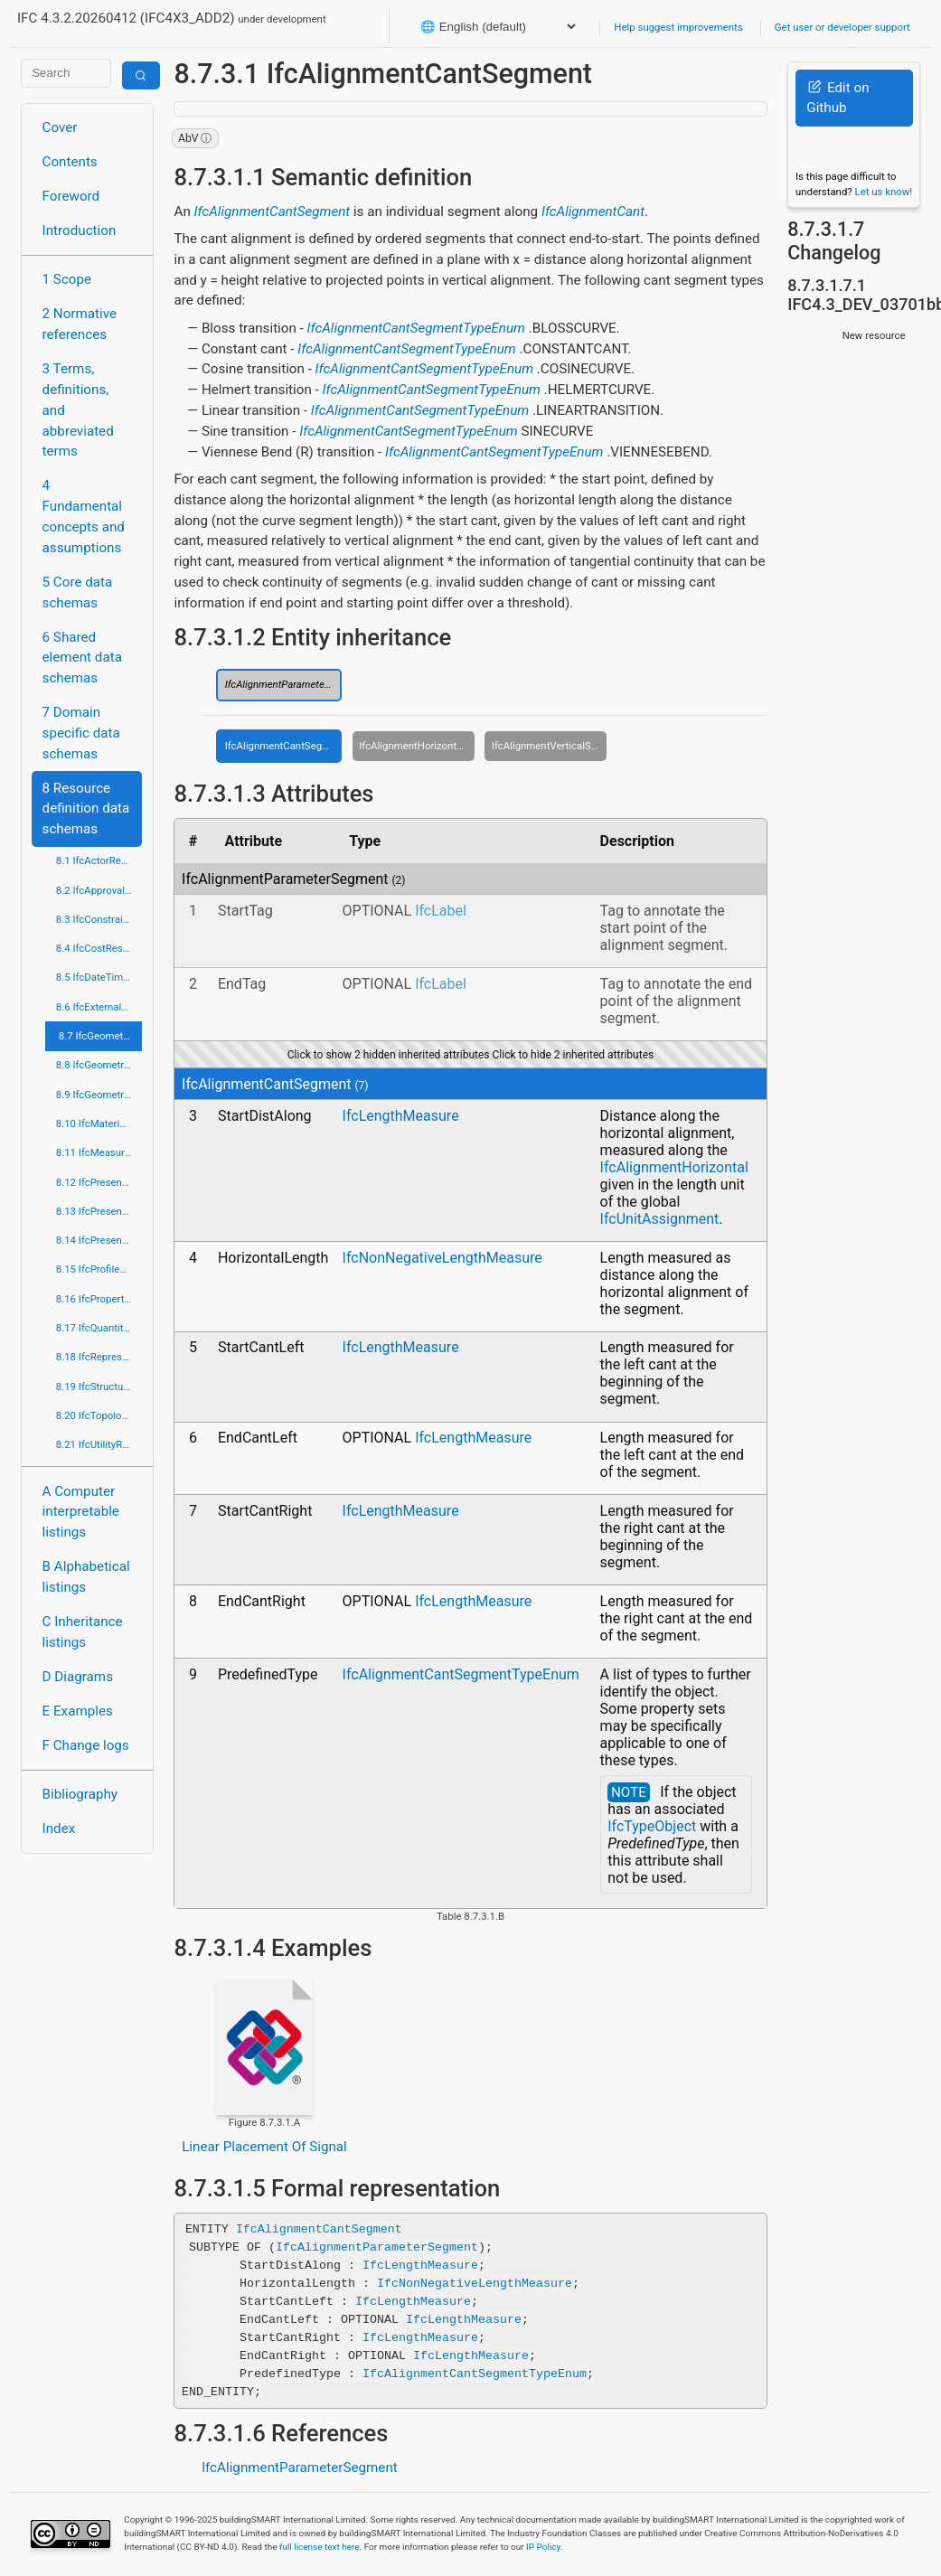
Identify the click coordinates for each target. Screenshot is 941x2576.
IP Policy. (544, 2547)
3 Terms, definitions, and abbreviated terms (78, 410)
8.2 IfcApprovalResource (99, 890)
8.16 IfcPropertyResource (99, 1299)
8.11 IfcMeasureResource (99, 1152)
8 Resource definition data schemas (86, 809)
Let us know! (884, 191)
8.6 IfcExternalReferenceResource (99, 1007)
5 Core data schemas (77, 592)
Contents (70, 162)
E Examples (77, 1711)
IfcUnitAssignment (660, 1218)
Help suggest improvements (678, 27)
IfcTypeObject (651, 1826)
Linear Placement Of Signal (264, 2147)
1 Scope (67, 279)
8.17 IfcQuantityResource (99, 1327)
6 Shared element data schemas (82, 658)
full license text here (319, 2547)
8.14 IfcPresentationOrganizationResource (99, 1240)
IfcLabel (440, 910)
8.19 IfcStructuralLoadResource (99, 1386)
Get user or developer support (842, 27)
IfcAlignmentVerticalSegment (549, 745)
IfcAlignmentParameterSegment (284, 684)
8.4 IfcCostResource (99, 948)
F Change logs (85, 1745)
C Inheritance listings (82, 1631)
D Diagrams (77, 1677)
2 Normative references (80, 324)
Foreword (71, 196)
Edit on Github (837, 98)
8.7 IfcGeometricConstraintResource (101, 1035)
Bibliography (80, 1794)
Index (59, 1828)
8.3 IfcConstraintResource (99, 919)
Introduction (79, 230)
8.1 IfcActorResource (99, 860)
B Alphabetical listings (86, 1576)
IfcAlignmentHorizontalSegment (417, 745)
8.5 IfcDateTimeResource (99, 977)
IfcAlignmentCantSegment (272, 211)
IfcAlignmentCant (593, 211)
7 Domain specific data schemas (81, 733)
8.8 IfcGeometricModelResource (99, 1064)
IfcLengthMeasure (401, 1115)
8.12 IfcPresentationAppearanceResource (99, 1182)
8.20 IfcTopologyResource (99, 1415)
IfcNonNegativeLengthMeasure (442, 1257)
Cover (60, 127)
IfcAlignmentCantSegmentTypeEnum (416, 328)
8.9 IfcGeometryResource (99, 1094)
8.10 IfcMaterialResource (99, 1123)
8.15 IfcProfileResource (99, 1269)
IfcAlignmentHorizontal (674, 1167)
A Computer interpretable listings (80, 1512)
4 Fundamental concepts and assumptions (83, 516)
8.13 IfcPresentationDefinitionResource (99, 1211)
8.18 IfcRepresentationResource (99, 1356)
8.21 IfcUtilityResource (99, 1444)
